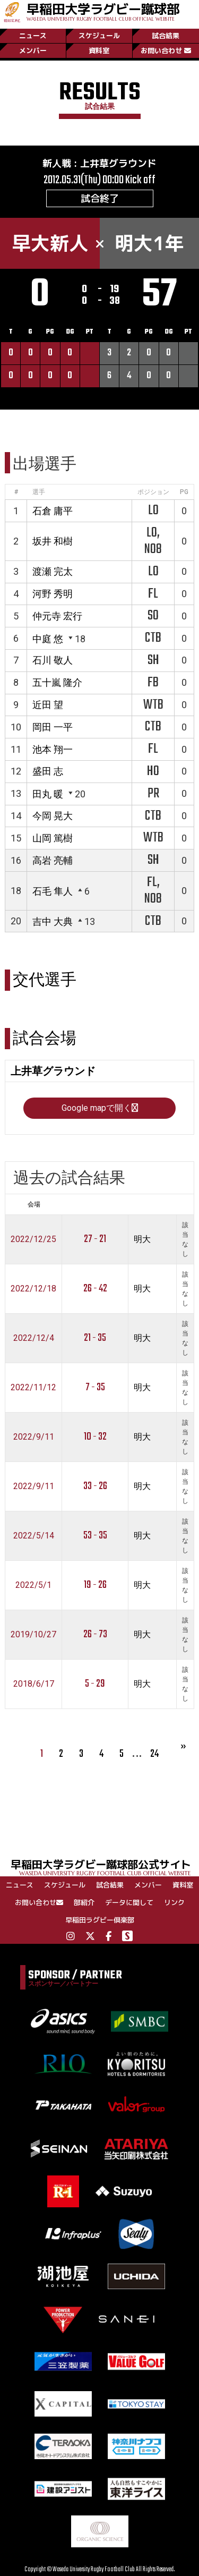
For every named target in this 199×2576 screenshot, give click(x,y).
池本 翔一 (52, 749)
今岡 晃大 (52, 815)
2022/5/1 (33, 1585)
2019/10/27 (33, 1634)
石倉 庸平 (52, 510)
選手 (38, 492)
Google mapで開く (100, 1108)
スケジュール (99, 35)
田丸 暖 (47, 794)
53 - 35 (95, 1535)
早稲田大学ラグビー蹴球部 (103, 11)
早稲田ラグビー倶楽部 (99, 1920)
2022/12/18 (33, 1288)
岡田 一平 (52, 727)
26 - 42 (95, 1288)
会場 (34, 1204)
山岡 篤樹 (52, 838)
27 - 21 (95, 1239)
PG (184, 492)
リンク (174, 1902)
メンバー (33, 50)
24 (154, 1754)
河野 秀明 (52, 593)
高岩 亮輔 (52, 860)
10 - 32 (95, 1437)
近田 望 (47, 704)
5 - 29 (95, 1684)
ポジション (153, 492)
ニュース (33, 35)
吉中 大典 (52, 921)
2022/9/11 (33, 1437)
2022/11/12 (33, 1387)
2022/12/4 (33, 1338)
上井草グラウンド (118, 163)
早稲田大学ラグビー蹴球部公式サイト (105, 1866)
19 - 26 (95, 1585)
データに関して (129, 1902)
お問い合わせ (166, 50)
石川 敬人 (52, 660)
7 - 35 (95, 1387)
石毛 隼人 (52, 891)
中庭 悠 (47, 638)
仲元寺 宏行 (57, 616)
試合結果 (165, 35)
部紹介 (84, 1902)
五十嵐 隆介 (57, 682)
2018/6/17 (33, 1684)
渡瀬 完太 (52, 571)
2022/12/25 (33, 1239)
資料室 (99, 50)
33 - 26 (95, 1486)
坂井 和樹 (52, 541)
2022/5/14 (33, 1536)
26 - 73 (95, 1634)
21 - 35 (95, 1338)
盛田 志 (47, 771)
